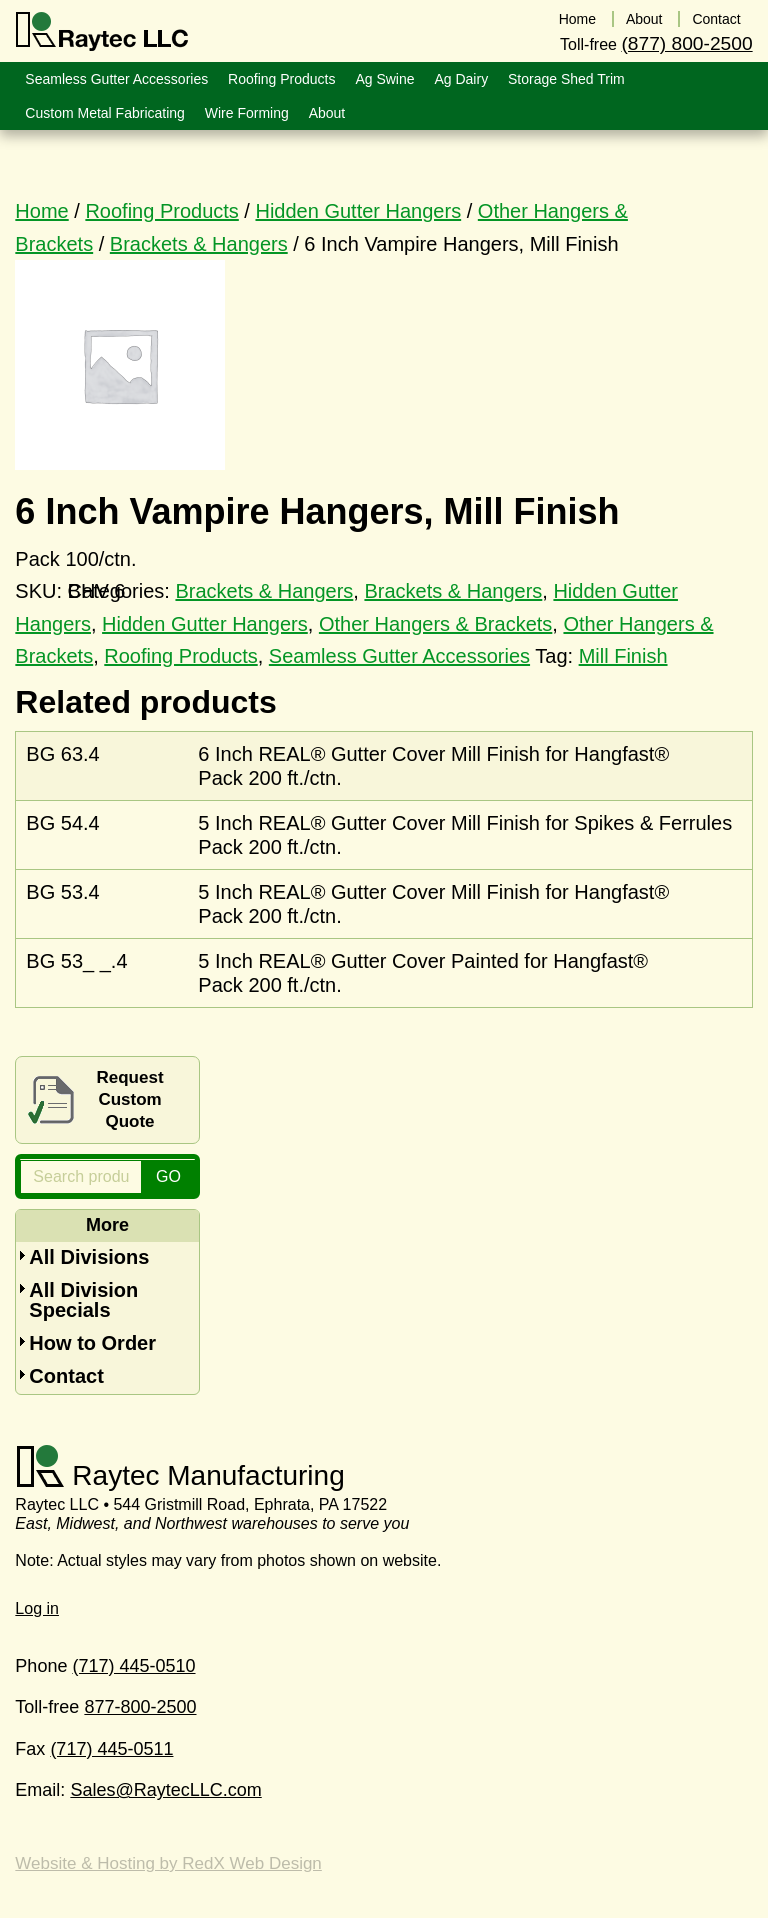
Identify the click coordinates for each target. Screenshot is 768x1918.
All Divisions (89, 1257)
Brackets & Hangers (199, 244)
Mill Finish (623, 656)
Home (41, 211)
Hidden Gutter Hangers (358, 211)
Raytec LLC (102, 32)
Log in (37, 1608)
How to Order (92, 1343)
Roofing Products (161, 211)
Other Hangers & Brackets (435, 624)
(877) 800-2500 (686, 43)
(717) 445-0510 (133, 1666)
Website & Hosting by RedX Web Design (168, 1863)
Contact (66, 1376)
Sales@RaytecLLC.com (165, 1790)
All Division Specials (83, 1300)
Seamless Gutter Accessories (399, 656)
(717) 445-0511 (111, 1749)
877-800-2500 (140, 1707)
